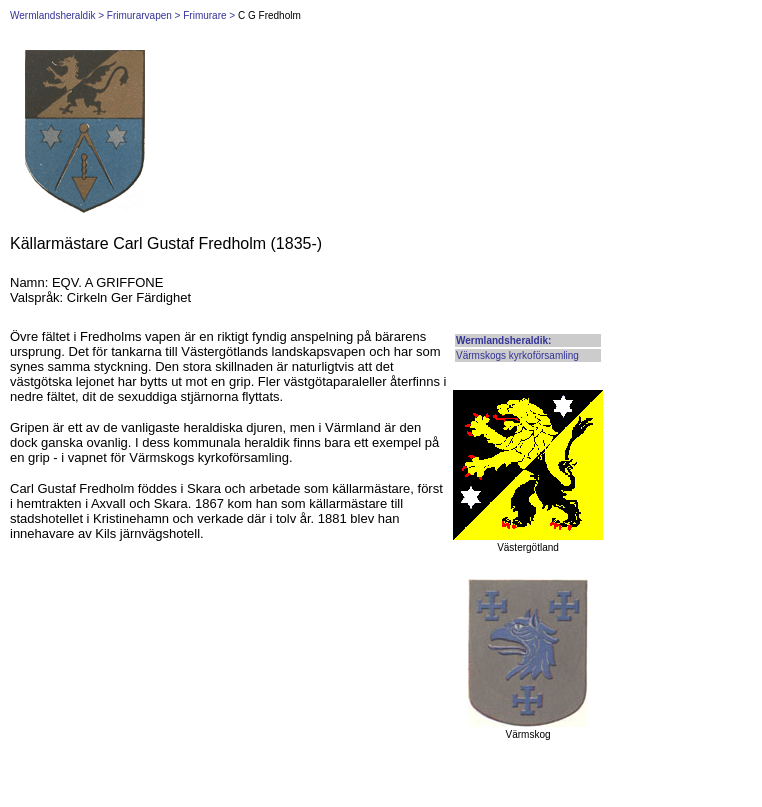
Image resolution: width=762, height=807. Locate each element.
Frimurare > (209, 15)
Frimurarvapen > (144, 15)
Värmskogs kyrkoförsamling (517, 355)
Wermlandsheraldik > (57, 15)
